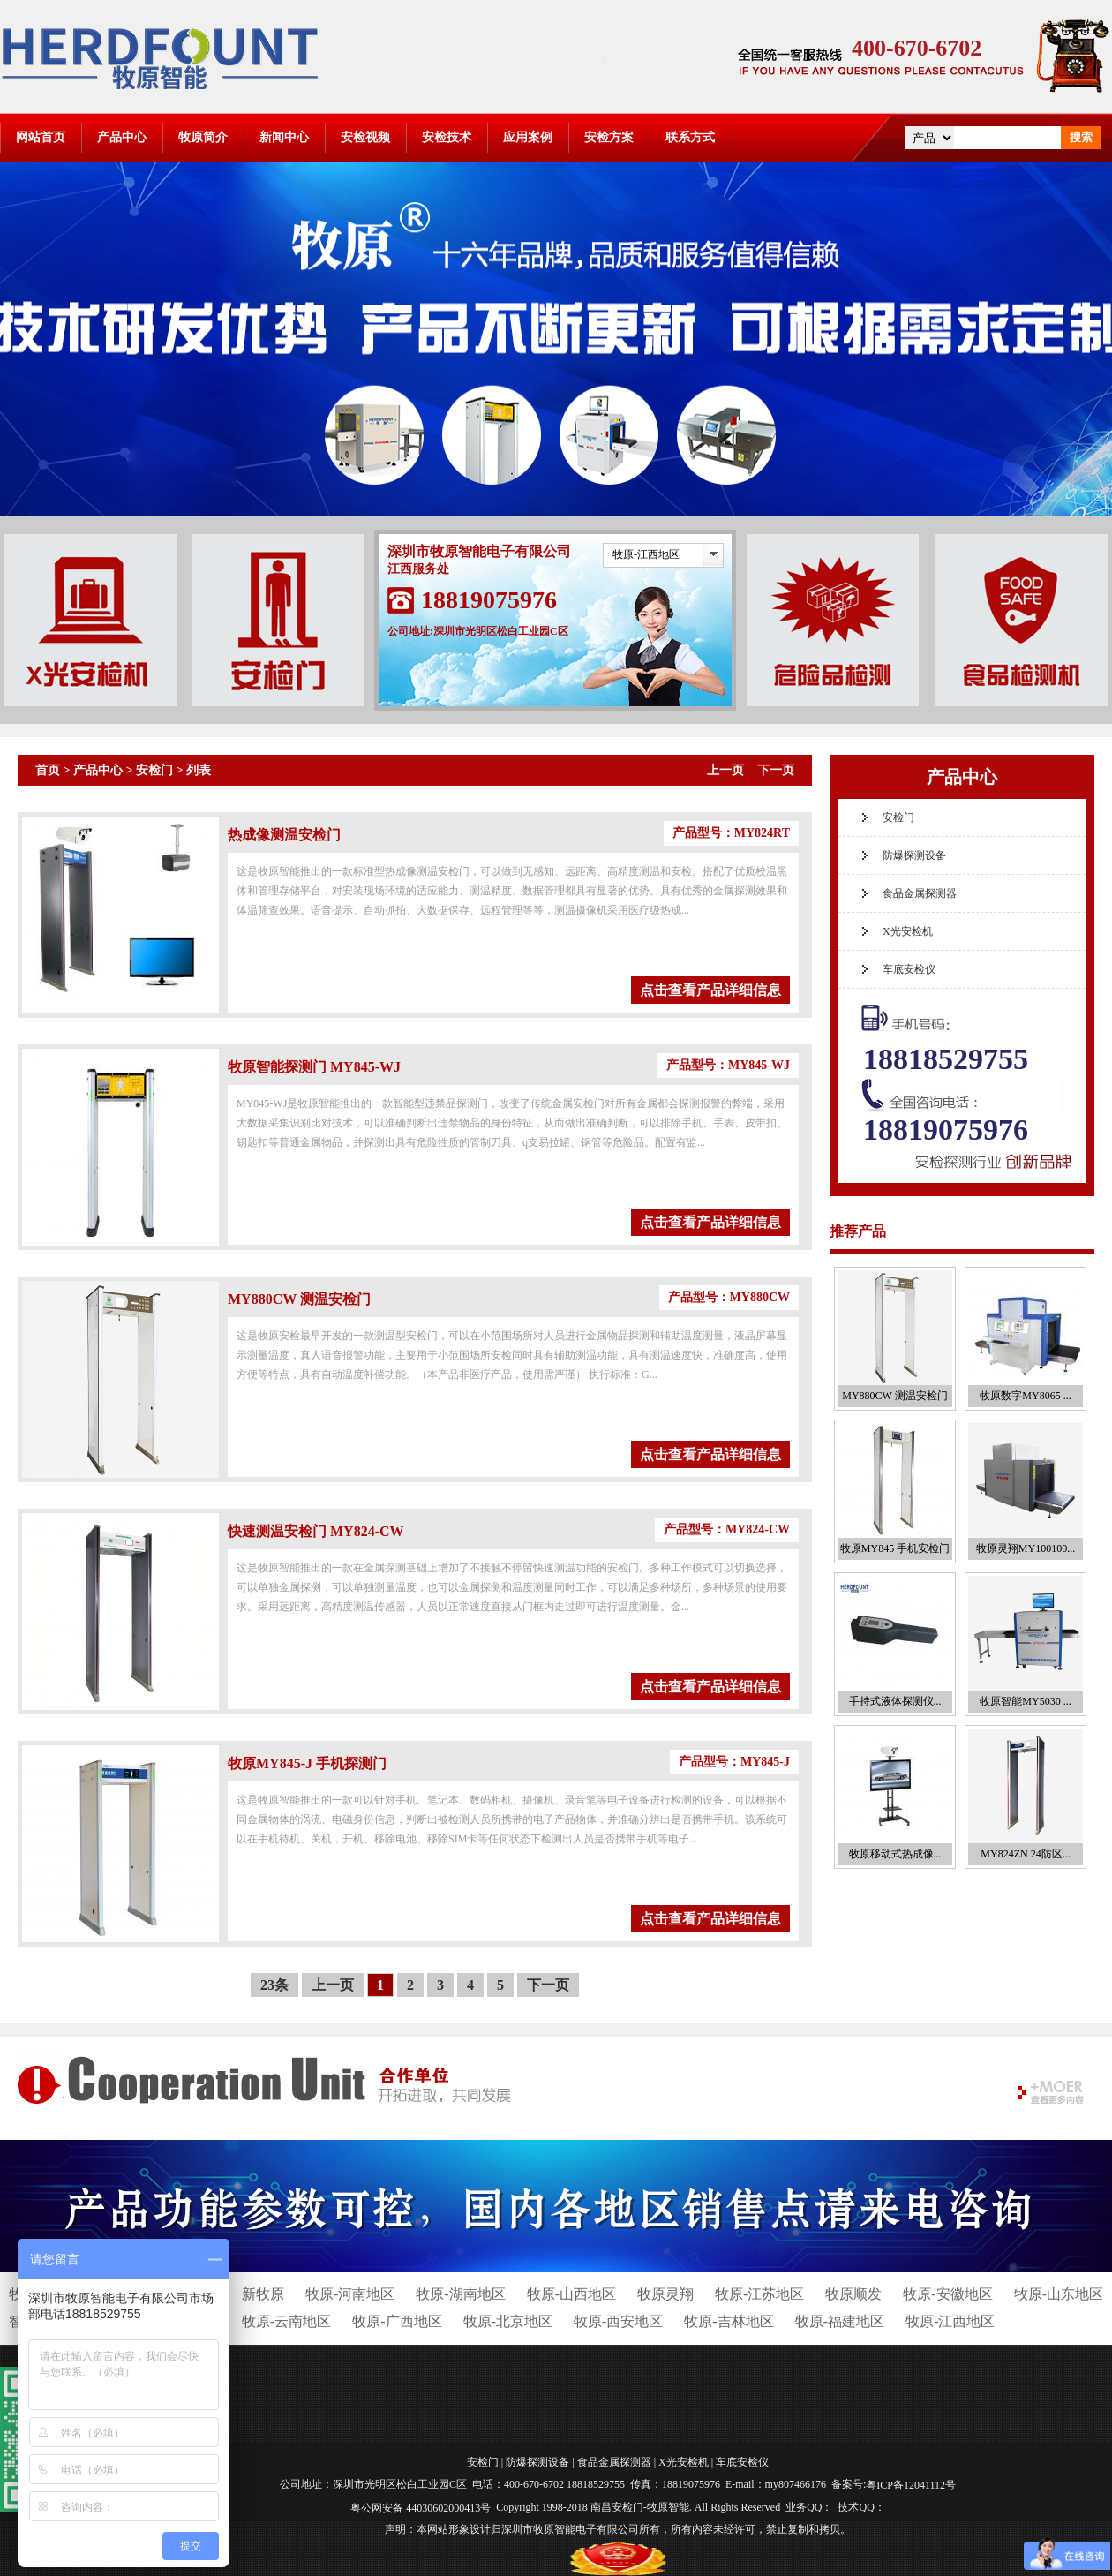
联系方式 (690, 137)
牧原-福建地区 (839, 2321)
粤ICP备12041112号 (911, 2485)
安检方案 (609, 137)
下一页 (775, 770)
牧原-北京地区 (507, 2321)
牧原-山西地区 (571, 2293)
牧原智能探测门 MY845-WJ (314, 1066)
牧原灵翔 (665, 2293)
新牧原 (263, 2293)
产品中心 (122, 137)
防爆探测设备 (914, 855)
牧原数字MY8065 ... (1025, 1396)
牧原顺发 (853, 2293)
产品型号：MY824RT (731, 833)
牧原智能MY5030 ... (1025, 1701)
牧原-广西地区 (396, 2321)
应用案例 (527, 137)
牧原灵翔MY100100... (1025, 1548)
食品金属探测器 (920, 893)
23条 (274, 1984)
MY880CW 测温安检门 (299, 1299)
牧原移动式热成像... (895, 1854)
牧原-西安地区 (618, 2321)
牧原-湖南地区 (460, 2293)
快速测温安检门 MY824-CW (316, 1531)
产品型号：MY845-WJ (728, 1065)
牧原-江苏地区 (759, 2293)
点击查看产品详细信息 (710, 990)
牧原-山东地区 (1058, 2293)
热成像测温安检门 (284, 834)
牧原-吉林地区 (728, 2321)
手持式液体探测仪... (895, 1701)
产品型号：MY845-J (734, 1761)
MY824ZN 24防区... (1025, 1854)
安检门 (154, 770)
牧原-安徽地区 (947, 2293)
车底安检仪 (909, 969)
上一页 (725, 770)
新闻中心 (284, 137)
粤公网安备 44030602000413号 (420, 2507)
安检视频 (365, 137)
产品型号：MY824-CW (727, 1529)
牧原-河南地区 (349, 2293)
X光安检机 (908, 931)
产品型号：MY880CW (729, 1297)
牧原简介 (203, 137)
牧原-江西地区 (646, 554)
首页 (47, 770)
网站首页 (40, 137)
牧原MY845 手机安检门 (895, 1548)
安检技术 (446, 137)
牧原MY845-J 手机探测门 (307, 1763)
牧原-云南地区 (286, 2321)
